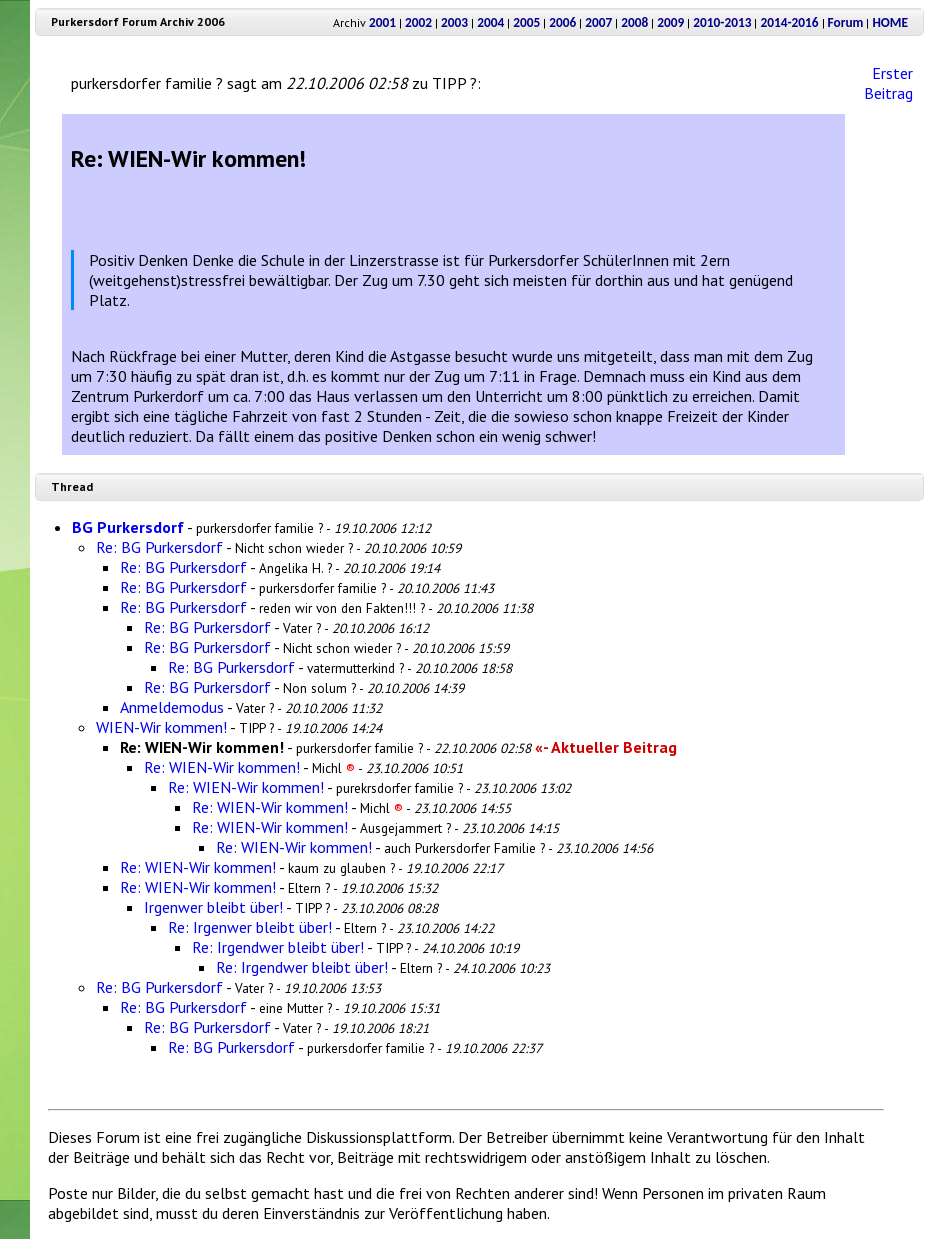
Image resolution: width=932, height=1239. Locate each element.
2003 (454, 22)
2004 (490, 22)
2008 (634, 22)
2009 (670, 22)
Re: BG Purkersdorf (159, 547)
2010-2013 (722, 22)
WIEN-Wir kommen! (161, 727)
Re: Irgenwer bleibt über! (250, 927)
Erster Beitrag (888, 83)
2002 (418, 22)
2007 (598, 22)
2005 (526, 22)
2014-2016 (789, 22)
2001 (382, 22)
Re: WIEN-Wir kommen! (222, 767)
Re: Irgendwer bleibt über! (278, 947)
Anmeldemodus (172, 707)
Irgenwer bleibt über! (213, 907)
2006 (562, 22)
